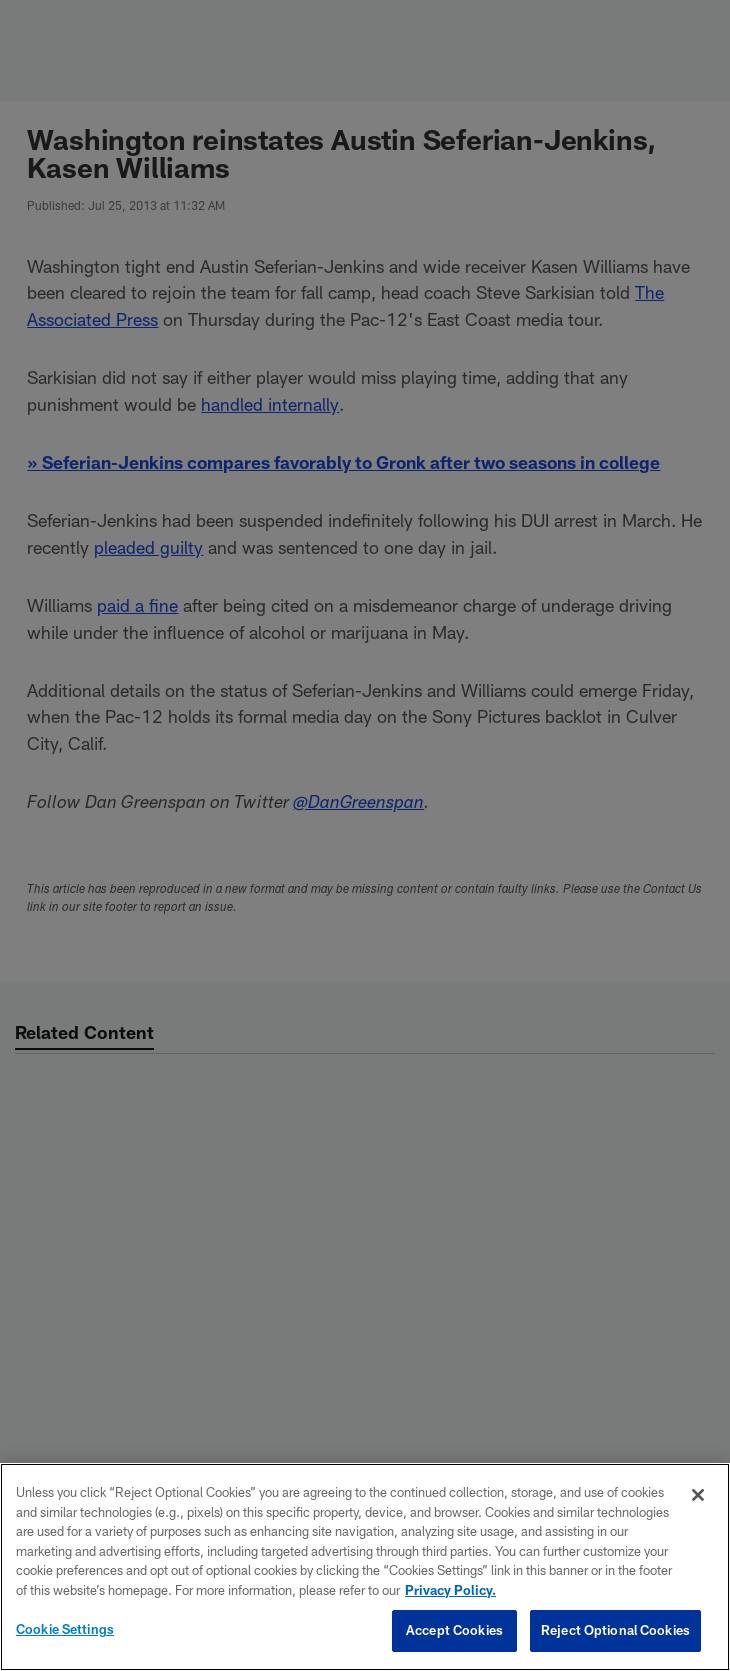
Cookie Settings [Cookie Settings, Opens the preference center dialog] (65, 1629)
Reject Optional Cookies (615, 1630)
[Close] (698, 1495)
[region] (365, 1567)
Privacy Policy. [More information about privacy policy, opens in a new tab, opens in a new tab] (450, 1590)
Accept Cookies (454, 1630)
